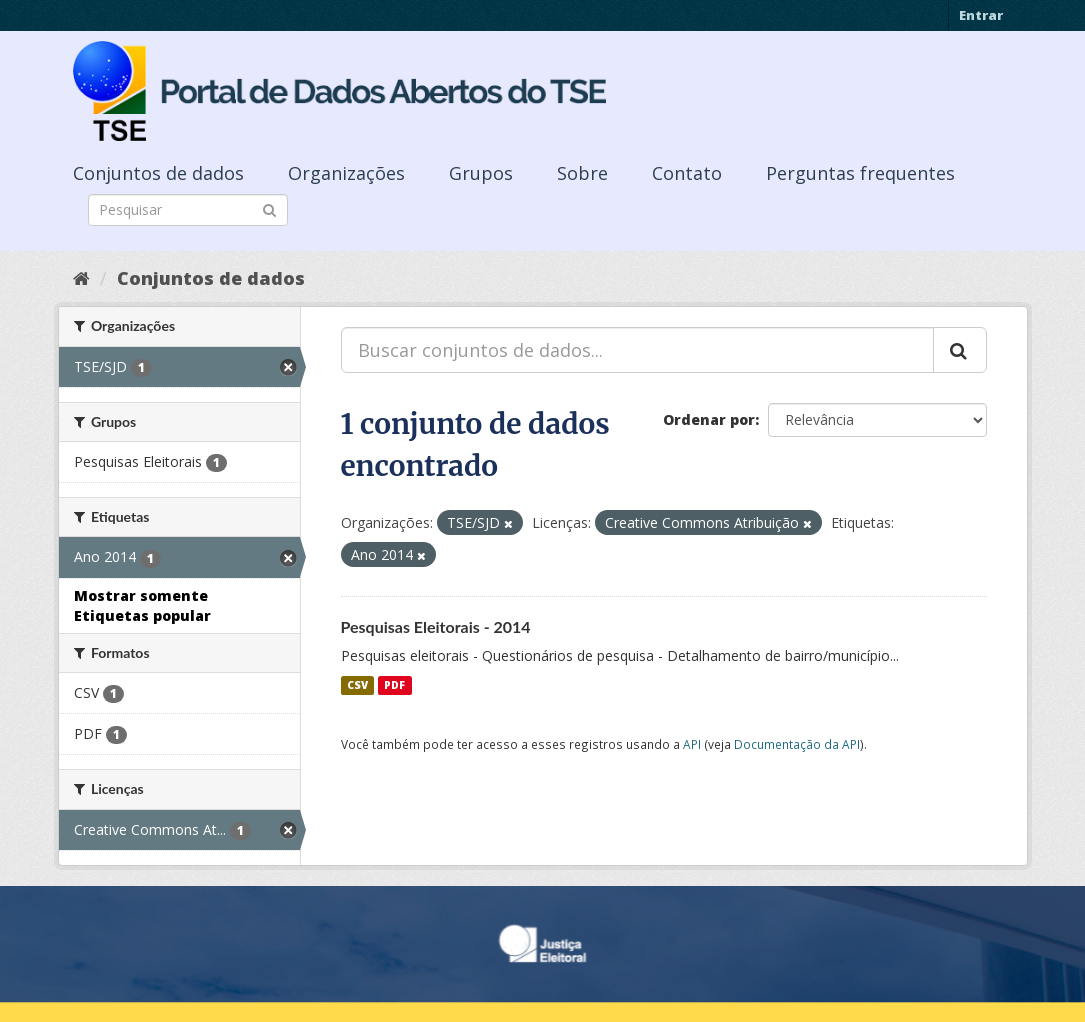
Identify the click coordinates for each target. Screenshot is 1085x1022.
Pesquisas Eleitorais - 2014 (436, 626)
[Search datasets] (188, 210)
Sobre (582, 173)
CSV (357, 685)
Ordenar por (709, 419)
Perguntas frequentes (860, 173)
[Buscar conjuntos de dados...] (637, 350)
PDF (394, 685)
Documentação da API (797, 744)
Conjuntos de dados (158, 173)
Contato (687, 173)
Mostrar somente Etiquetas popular (142, 605)
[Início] (81, 278)
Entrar (981, 15)
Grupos (481, 173)
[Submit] (269, 208)
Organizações (346, 173)
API (692, 744)
